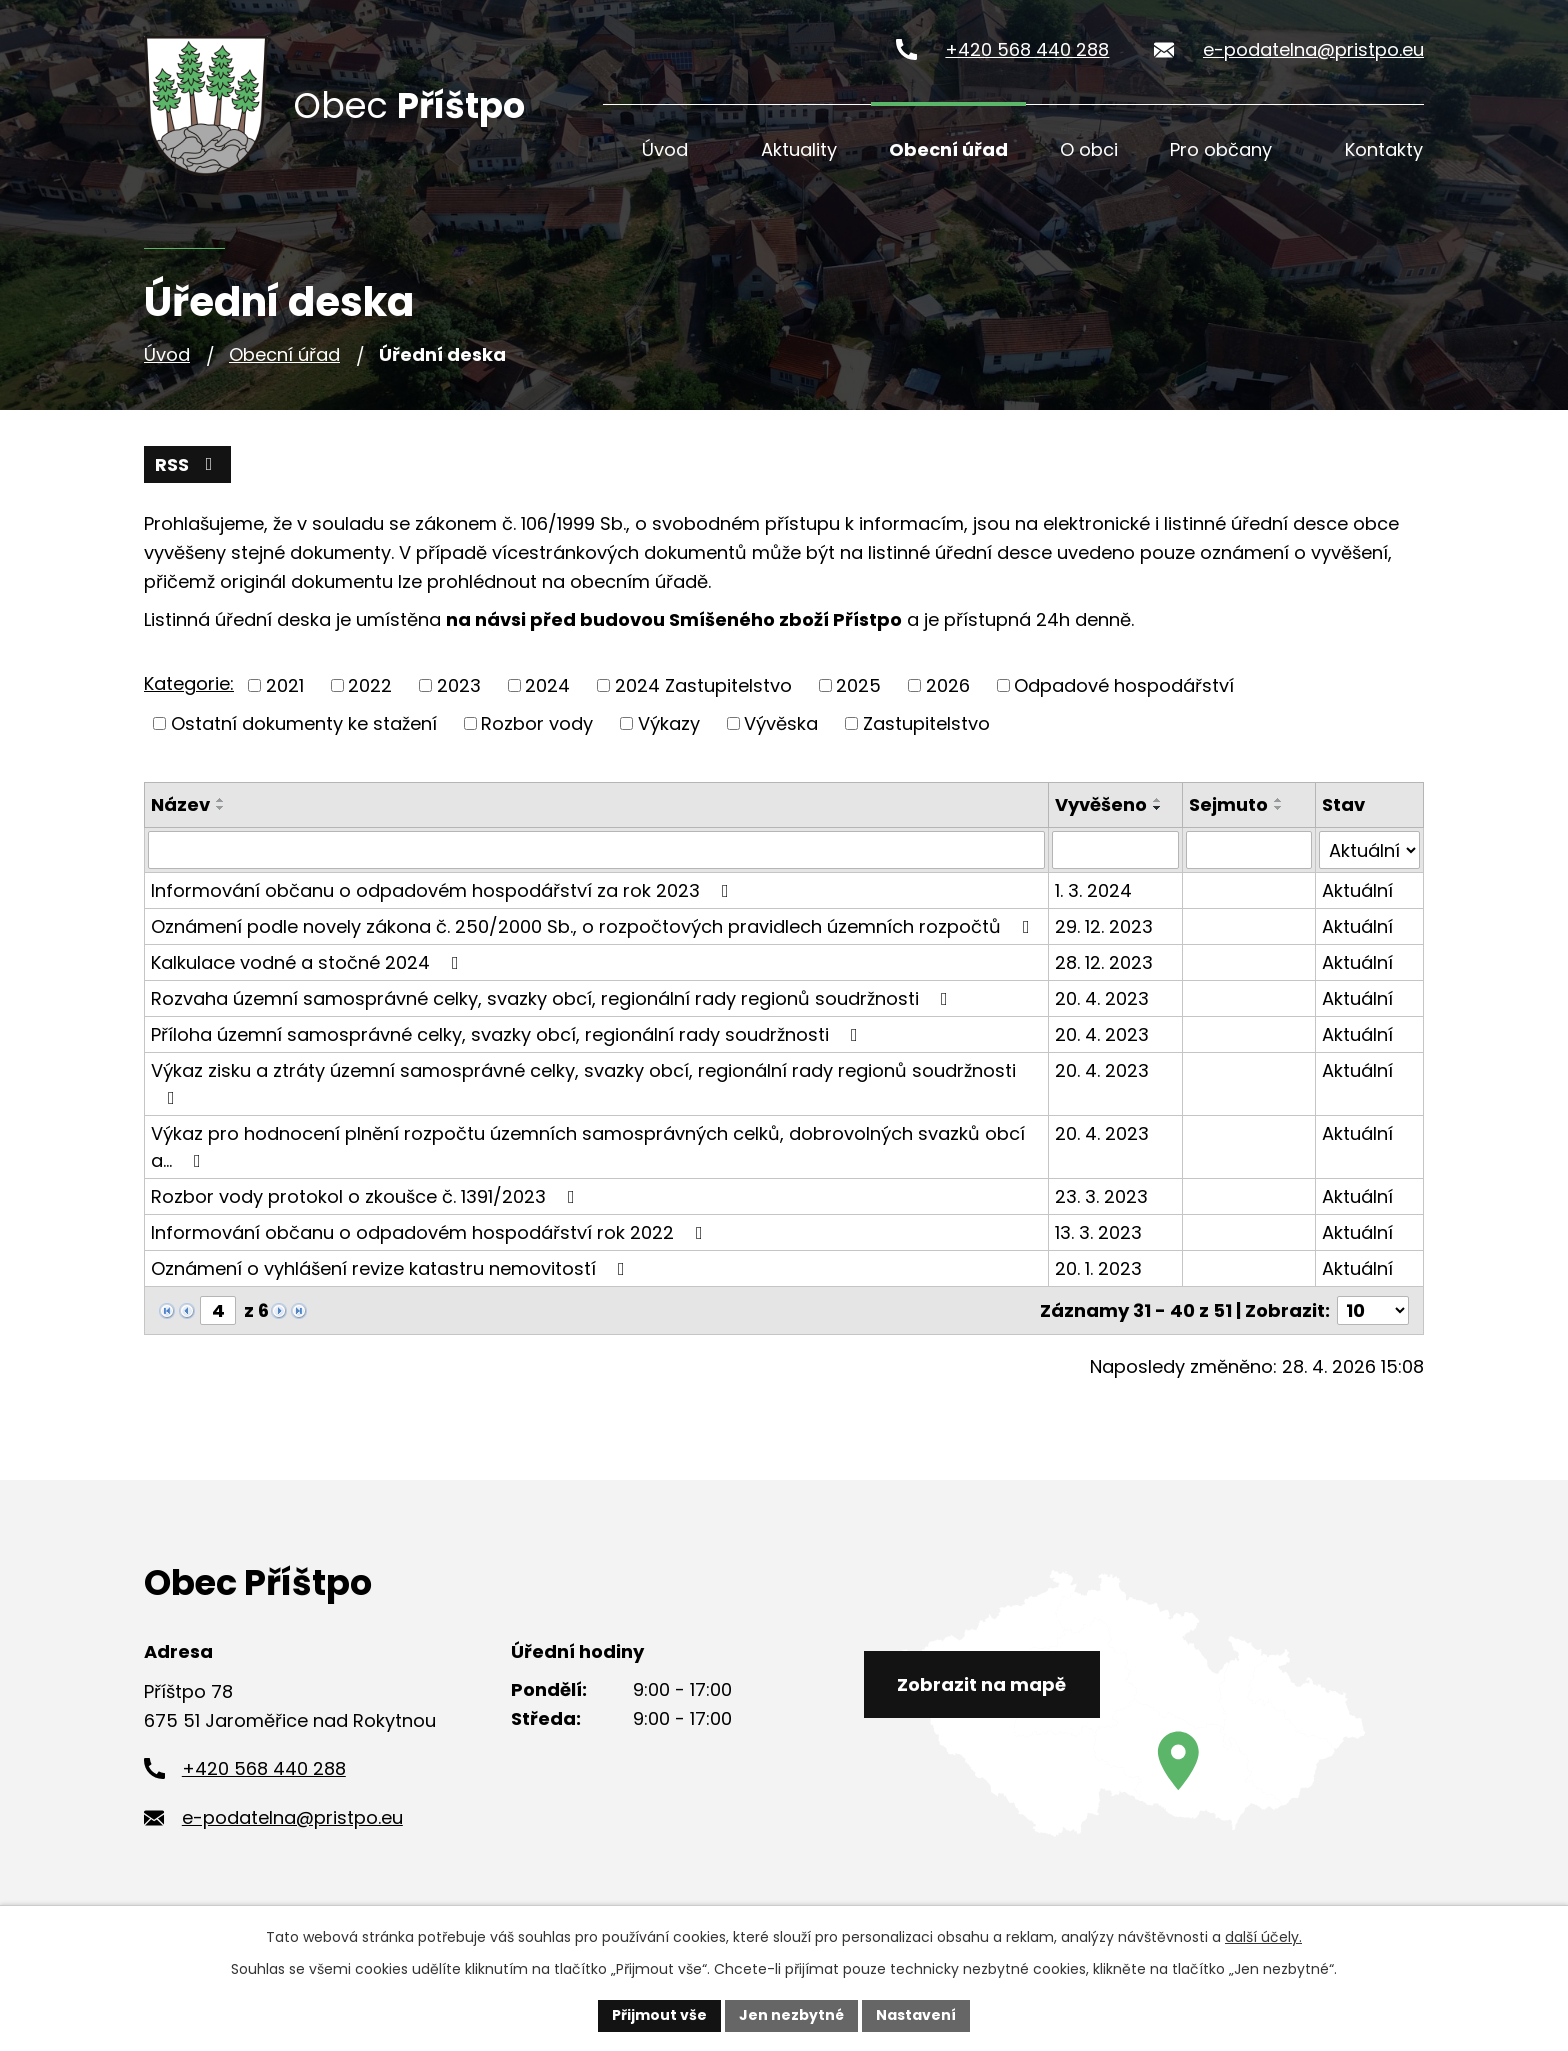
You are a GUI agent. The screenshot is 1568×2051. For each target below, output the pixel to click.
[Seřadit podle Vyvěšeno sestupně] (1158, 808)
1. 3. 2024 (1093, 890)
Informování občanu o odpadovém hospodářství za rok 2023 (444, 890)
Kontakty (1384, 149)
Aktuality (799, 149)
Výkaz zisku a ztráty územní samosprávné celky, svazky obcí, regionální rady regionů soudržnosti (583, 1082)
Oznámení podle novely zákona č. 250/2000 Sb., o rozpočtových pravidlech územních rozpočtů (594, 926)
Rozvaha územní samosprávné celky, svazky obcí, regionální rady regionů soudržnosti (553, 998)
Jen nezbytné (791, 2015)
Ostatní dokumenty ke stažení (304, 723)
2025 (858, 685)
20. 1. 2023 (1098, 1268)
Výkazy (669, 723)
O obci (1089, 149)
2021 (285, 685)
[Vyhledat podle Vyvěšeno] (1115, 850)
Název (180, 804)
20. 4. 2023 (1102, 998)
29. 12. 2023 (1104, 926)
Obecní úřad (948, 149)
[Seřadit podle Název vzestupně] (221, 800)
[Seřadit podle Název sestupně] (221, 808)
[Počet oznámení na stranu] (1373, 1310)
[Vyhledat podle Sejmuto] (1249, 850)
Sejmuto (1228, 804)
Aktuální (1357, 890)
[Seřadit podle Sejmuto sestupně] (1279, 808)
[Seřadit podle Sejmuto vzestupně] (1279, 800)
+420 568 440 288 (1027, 49)
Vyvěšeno (1101, 804)
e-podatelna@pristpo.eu (1313, 49)
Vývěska (781, 723)
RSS (188, 464)
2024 (547, 685)
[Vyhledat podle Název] (596, 850)
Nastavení (916, 2015)
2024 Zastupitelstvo (703, 685)
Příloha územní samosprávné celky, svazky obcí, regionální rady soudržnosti (508, 1034)
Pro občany (1221, 149)
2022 (370, 685)
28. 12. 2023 (1104, 962)
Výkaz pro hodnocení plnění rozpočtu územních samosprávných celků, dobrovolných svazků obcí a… (588, 1147)
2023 (459, 685)
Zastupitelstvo (926, 723)
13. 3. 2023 (1098, 1232)
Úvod (665, 149)
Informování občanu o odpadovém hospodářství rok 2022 (431, 1232)
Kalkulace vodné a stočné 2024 (309, 962)
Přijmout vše (659, 2015)
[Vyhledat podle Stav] (1369, 850)
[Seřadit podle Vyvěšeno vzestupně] (1158, 800)
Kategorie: (189, 683)
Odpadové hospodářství (1124, 685)
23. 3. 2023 (1101, 1196)
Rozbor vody (537, 723)
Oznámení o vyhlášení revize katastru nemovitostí (392, 1268)
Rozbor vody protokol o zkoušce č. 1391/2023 (367, 1196)
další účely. (1263, 1937)
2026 (948, 685)
